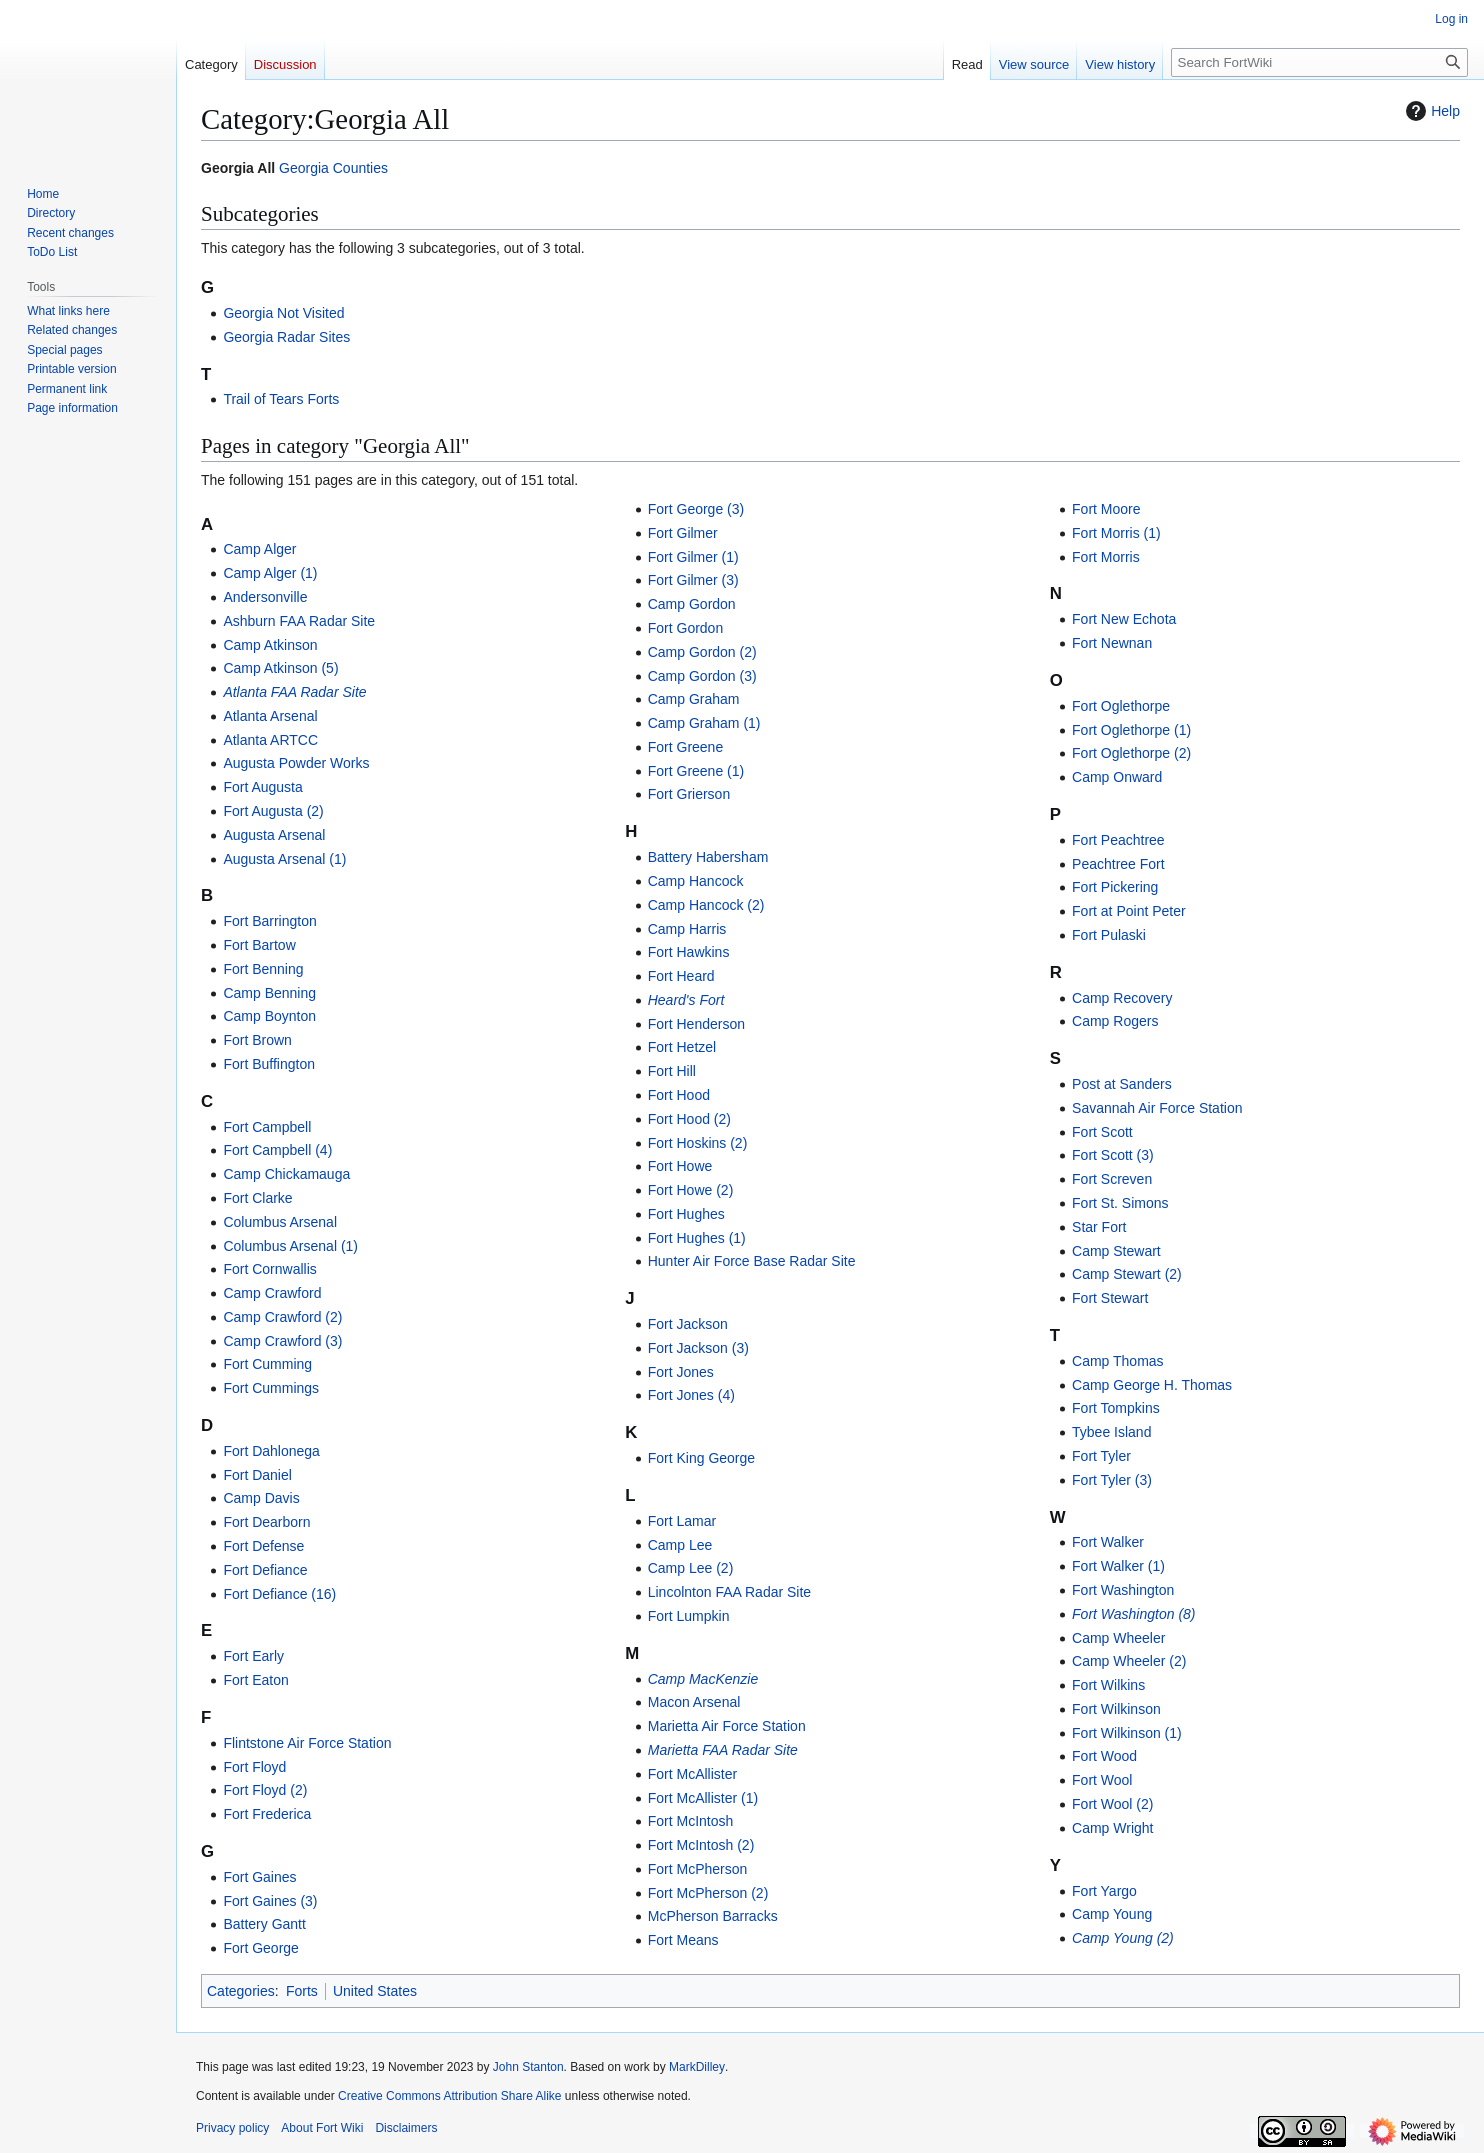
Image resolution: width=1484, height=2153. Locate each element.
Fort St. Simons (1120, 1203)
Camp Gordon (692, 604)
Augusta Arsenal (274, 835)
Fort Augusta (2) (273, 811)
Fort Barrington (269, 921)
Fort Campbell (267, 1127)
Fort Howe (680, 1166)
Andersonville (265, 597)
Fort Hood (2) (689, 1119)
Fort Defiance (265, 1570)
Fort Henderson (696, 1024)
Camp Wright (1112, 1828)
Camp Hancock (696, 881)
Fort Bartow (259, 945)
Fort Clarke (257, 1198)
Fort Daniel (257, 1475)
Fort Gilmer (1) (693, 557)
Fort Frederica (267, 1814)
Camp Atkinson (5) (280, 668)
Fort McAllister (692, 1774)
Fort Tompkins (1116, 1408)
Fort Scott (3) (1113, 1155)
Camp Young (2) (1123, 1938)
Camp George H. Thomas (1152, 1385)
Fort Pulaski (1109, 935)
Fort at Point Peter (1129, 911)
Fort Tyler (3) (1112, 1480)
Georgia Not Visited (283, 313)
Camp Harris (687, 929)
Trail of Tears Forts (281, 399)
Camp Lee (680, 1545)
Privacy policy (232, 2128)
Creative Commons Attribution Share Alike (449, 2096)
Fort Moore (1106, 509)
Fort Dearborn (266, 1522)
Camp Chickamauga (286, 1174)
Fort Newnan (1112, 643)
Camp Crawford (272, 1293)
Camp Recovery (1122, 998)
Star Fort (1099, 1227)
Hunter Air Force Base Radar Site (752, 1261)
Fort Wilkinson (1116, 1709)
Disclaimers (406, 2128)
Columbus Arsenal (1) (290, 1246)
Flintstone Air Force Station (307, 1743)
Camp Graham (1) (704, 723)
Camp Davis (261, 1498)
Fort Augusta (262, 787)
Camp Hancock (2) (706, 905)
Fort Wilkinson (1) (1127, 1733)
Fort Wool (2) (1112, 1804)
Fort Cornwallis (269, 1269)
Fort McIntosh (691, 1821)
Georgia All (238, 168)
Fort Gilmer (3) (693, 580)
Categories (241, 1991)
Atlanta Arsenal (270, 716)
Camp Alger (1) (270, 573)
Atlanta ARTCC (270, 740)
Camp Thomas (1118, 1361)
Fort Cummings (271, 1388)
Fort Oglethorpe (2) (1131, 753)
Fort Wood (1104, 1756)
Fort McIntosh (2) (701, 1845)
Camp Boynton (269, 1016)
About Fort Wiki (322, 2128)
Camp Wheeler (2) (1129, 1661)
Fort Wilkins (1108, 1685)
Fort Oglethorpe (1121, 706)
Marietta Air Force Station (727, 1726)
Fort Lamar (682, 1521)
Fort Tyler (1101, 1456)
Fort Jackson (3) (698, 1348)
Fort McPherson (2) (708, 1893)
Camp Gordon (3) (702, 676)
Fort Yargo (1104, 1891)
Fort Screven (1112, 1179)
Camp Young (1112, 1914)
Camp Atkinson (270, 645)
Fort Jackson (688, 1324)
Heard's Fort (686, 1000)
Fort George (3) (696, 509)
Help (1430, 111)
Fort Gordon (685, 628)
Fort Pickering (1115, 887)
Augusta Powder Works (296, 763)
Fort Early (253, 1656)
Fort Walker (1108, 1542)
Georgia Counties (333, 168)
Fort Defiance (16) (279, 1594)
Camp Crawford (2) (282, 1317)
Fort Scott (1102, 1132)
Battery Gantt (264, 1924)
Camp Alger (259, 549)
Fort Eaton (255, 1680)
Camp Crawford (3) (282, 1341)
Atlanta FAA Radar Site (294, 692)
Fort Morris (1106, 557)
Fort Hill (672, 1071)
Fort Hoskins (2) (698, 1143)
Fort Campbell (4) (277, 1150)
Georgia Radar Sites (286, 337)
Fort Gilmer (683, 533)
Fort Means (683, 1940)
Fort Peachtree (1118, 840)
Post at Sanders (1122, 1084)
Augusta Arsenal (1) (284, 859)
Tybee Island (1111, 1432)
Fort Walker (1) (1118, 1566)
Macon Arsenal (694, 1702)
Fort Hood (679, 1095)
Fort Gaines (259, 1877)
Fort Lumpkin (689, 1616)
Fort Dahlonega (271, 1451)
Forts (302, 1991)
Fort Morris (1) (1116, 533)
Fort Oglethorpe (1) (1131, 730)
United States (375, 1991)
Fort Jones (681, 1372)
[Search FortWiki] (1319, 62)
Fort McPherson (698, 1869)
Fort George (260, 1948)
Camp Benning (269, 993)
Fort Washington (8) (1133, 1614)
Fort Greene (685, 747)
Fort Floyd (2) (265, 1790)
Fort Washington (1123, 1590)
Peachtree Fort (1118, 864)
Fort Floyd (254, 1767)
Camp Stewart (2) (1127, 1274)
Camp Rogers (1115, 1021)
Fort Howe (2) (691, 1190)
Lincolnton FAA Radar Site (729, 1592)
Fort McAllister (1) (703, 1798)
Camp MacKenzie (703, 1679)
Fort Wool (1102, 1780)
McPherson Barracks (713, 1916)
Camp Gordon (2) (702, 652)
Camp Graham (694, 699)
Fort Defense (263, 1546)
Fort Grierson (689, 794)
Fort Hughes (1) (697, 1238)
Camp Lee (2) (691, 1568)
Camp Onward (1117, 777)
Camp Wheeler (1118, 1638)
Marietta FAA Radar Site (723, 1750)
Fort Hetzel (682, 1047)
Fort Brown (257, 1040)
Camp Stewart (1116, 1251)
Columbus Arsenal (280, 1222)
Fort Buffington (269, 1064)
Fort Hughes (686, 1214)
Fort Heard (681, 976)
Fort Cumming (267, 1364)
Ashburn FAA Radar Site (299, 621)
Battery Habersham (708, 857)
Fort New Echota (1124, 619)
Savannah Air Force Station (1157, 1108)
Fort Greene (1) (696, 771)
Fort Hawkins (689, 952)
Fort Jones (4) (691, 1395)
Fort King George (701, 1458)
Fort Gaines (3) (270, 1901)
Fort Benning (263, 969)
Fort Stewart (1110, 1298)
